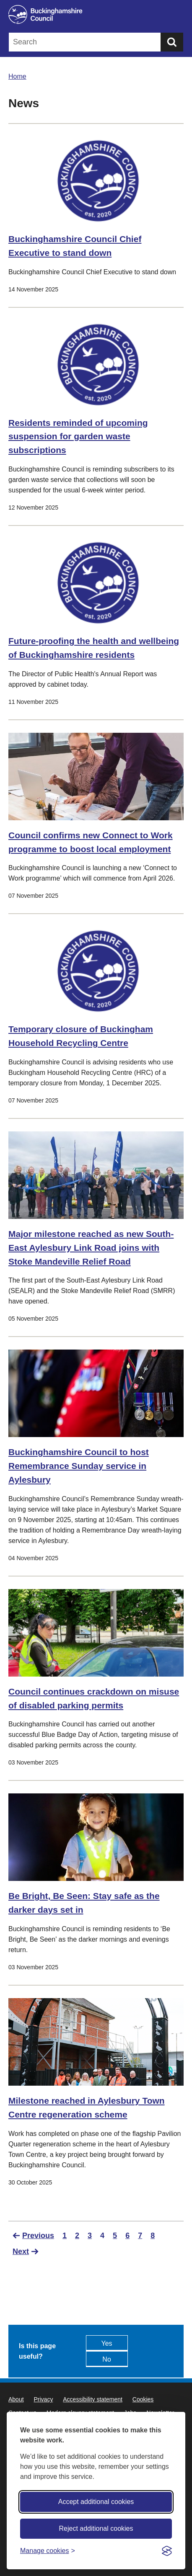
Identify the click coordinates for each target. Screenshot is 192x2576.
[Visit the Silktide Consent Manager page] (167, 2551)
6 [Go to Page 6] (127, 2235)
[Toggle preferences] (47, 2550)
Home (17, 76)
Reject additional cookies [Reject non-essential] (96, 2528)
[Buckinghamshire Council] (96, 14)
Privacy (43, 2399)
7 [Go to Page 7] (140, 2235)
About (16, 2399)
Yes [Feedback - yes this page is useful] (106, 2343)
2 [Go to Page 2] (77, 2235)
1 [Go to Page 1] (64, 2235)
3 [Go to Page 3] (90, 2235)
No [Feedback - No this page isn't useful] (106, 2359)
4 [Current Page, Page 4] (102, 2235)
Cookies (143, 2399)
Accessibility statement (92, 2399)
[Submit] (172, 42)
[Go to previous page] (33, 2235)
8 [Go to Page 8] (152, 2235)
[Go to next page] (25, 2251)
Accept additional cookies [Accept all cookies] (96, 2501)
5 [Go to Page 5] (115, 2235)
